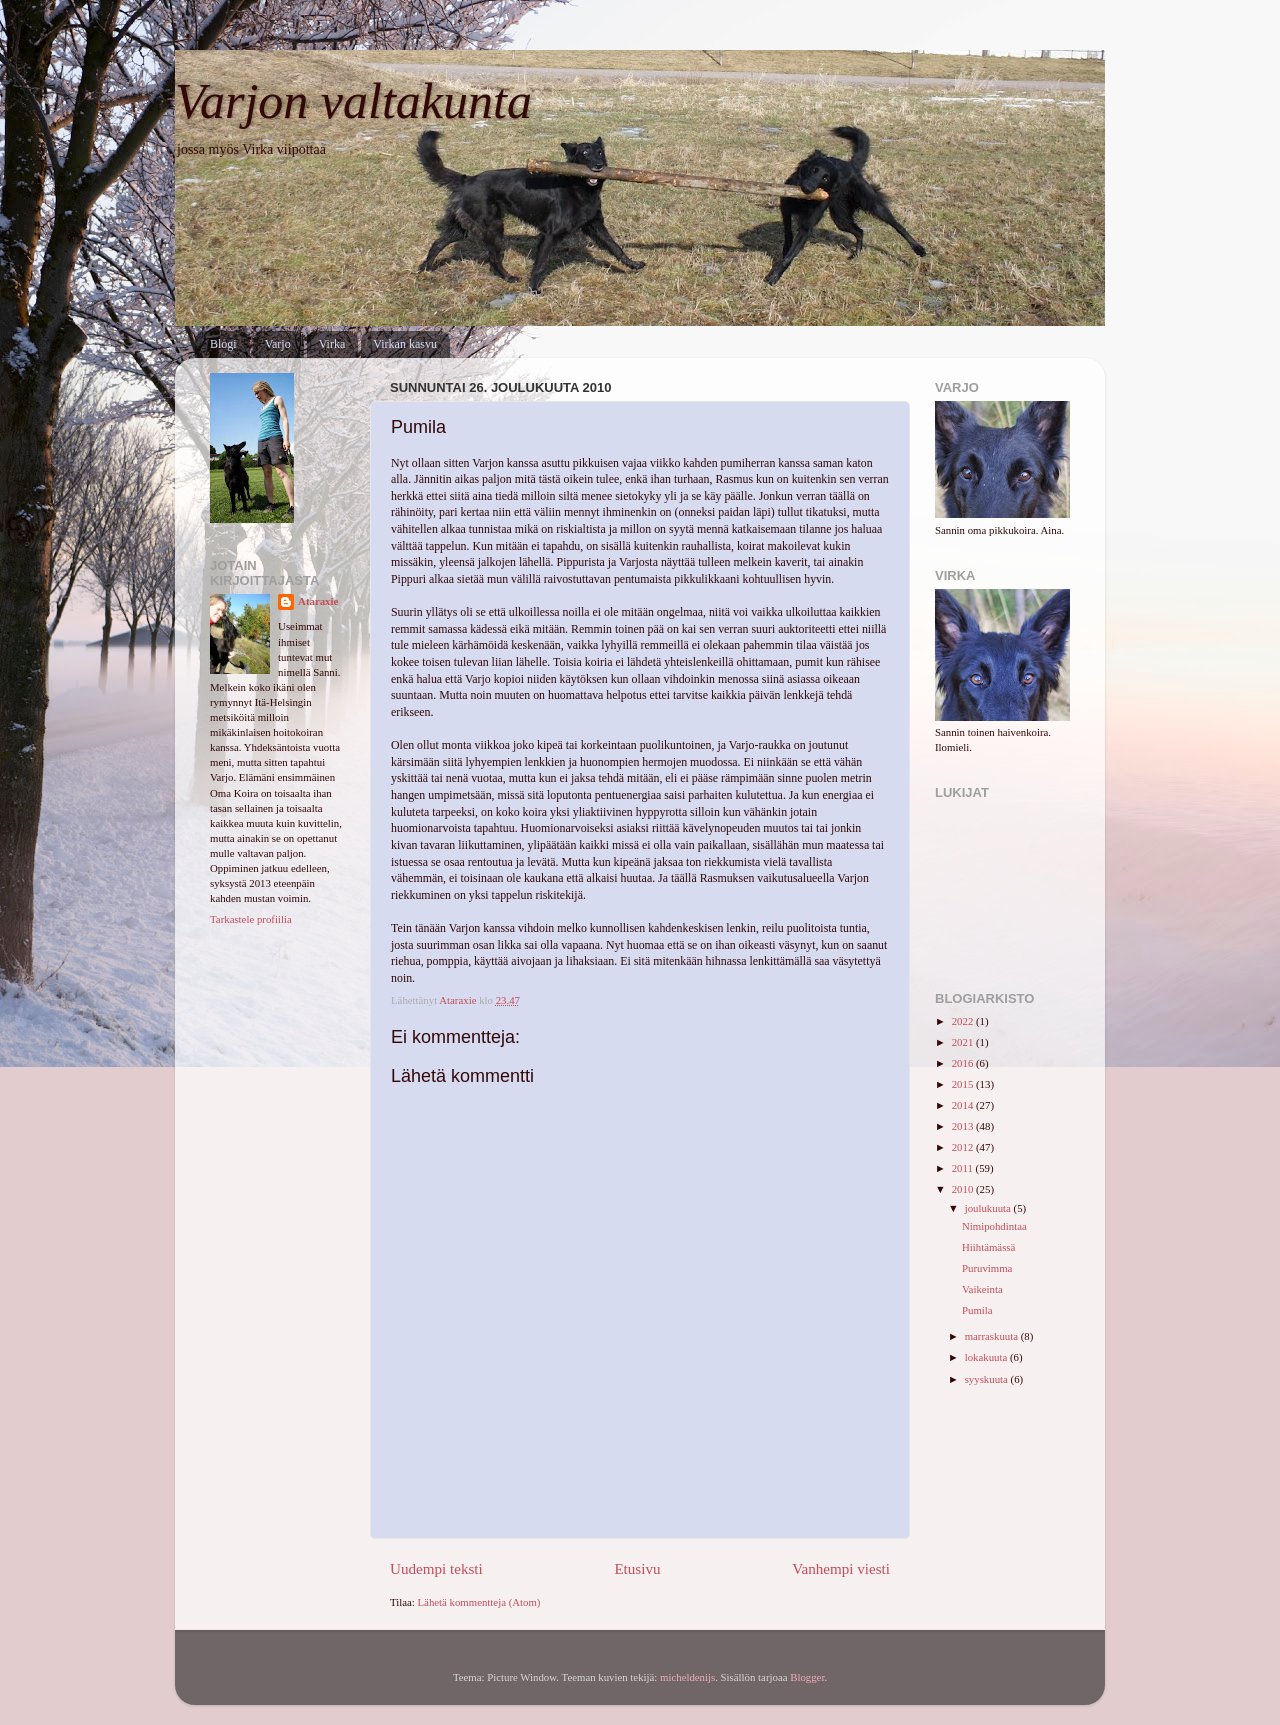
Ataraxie (318, 601)
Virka (332, 344)
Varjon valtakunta (353, 101)
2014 (964, 1105)
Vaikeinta (982, 1289)
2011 (964, 1168)
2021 (964, 1042)
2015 (964, 1084)
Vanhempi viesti (841, 1569)
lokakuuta (987, 1357)
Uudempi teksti (436, 1569)
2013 (964, 1126)
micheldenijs (687, 1677)
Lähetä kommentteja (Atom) (479, 1602)
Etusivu (637, 1569)
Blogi (223, 344)
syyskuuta (988, 1379)
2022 (964, 1021)
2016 (964, 1063)
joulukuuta (989, 1208)
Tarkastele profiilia (251, 919)
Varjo (278, 344)
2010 (964, 1189)
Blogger (807, 1677)
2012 (964, 1147)
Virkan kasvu (405, 344)
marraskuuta (993, 1336)
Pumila (977, 1310)
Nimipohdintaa (994, 1226)
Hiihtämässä (988, 1247)
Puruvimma (987, 1268)
